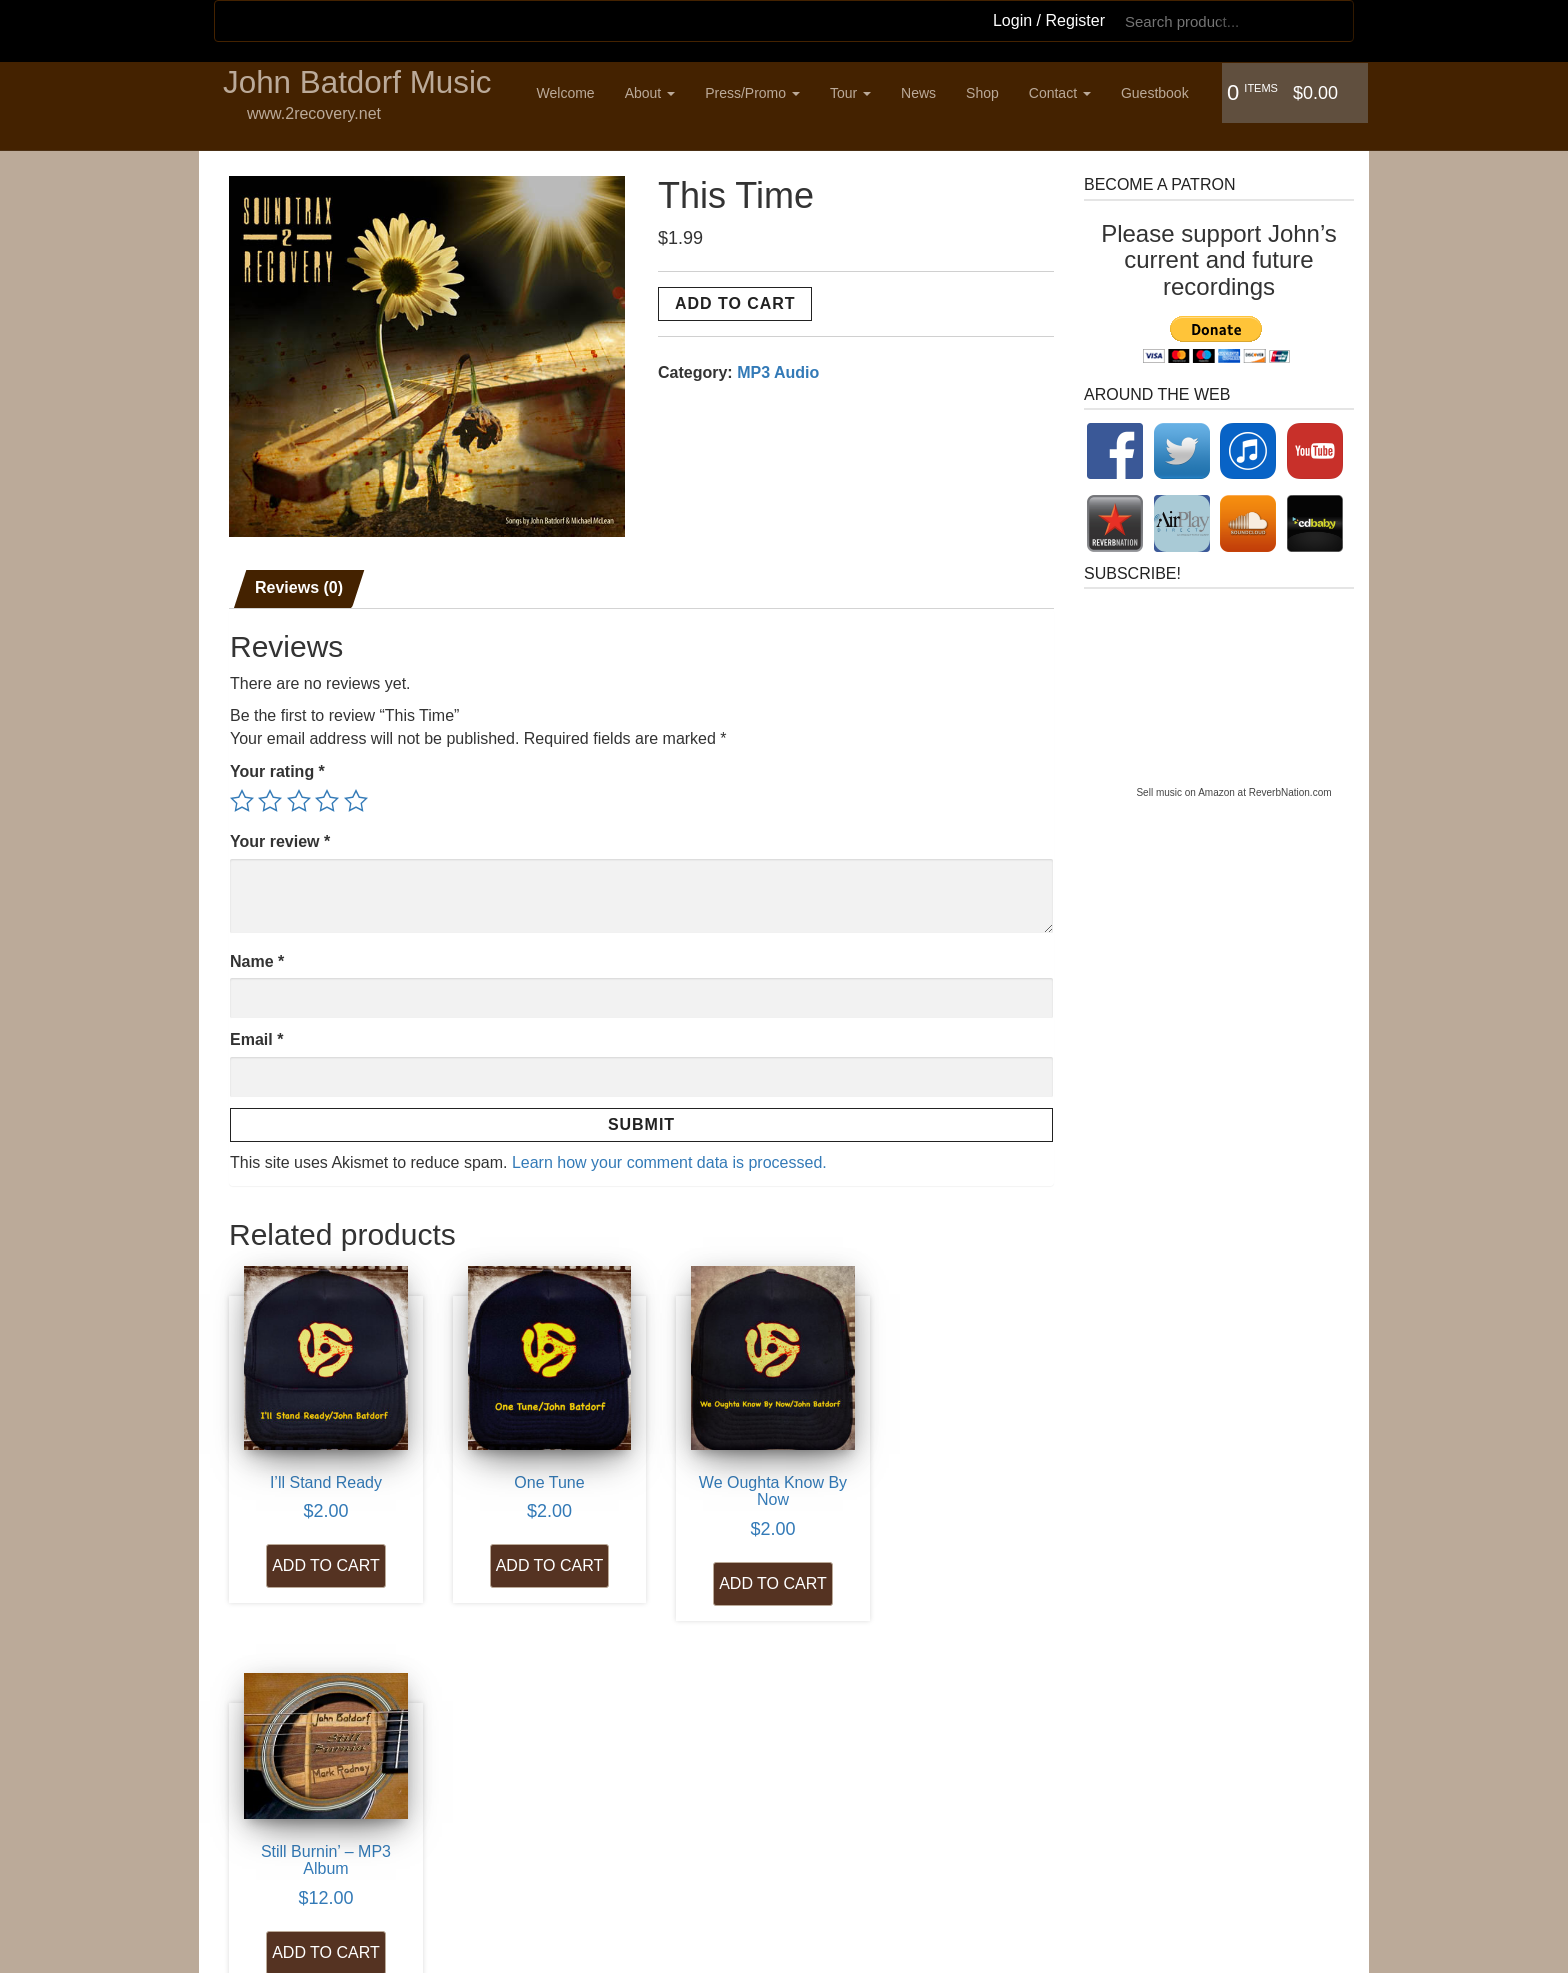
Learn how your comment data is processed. (669, 1158)
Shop (987, 93)
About (655, 93)
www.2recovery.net (314, 114)
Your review (280, 837)
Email (256, 1035)
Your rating (277, 767)
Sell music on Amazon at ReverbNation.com (1233, 788)
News (923, 93)
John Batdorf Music (360, 84)
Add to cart (735, 299)
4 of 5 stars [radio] (327, 797)
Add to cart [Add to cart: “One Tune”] (533, 1547)
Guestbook (1160, 93)
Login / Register (1049, 20)
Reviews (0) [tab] (299, 583)
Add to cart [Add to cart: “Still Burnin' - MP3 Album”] (960, 1530)
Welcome (571, 93)
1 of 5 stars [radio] (242, 797)
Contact (1065, 93)
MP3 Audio (778, 368)
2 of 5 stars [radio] (270, 797)
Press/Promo (757, 93)
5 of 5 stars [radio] (356, 797)
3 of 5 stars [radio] (299, 797)
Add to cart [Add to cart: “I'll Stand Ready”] (320, 1547)
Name (257, 956)
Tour (855, 93)
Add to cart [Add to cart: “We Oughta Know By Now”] (747, 1565)
